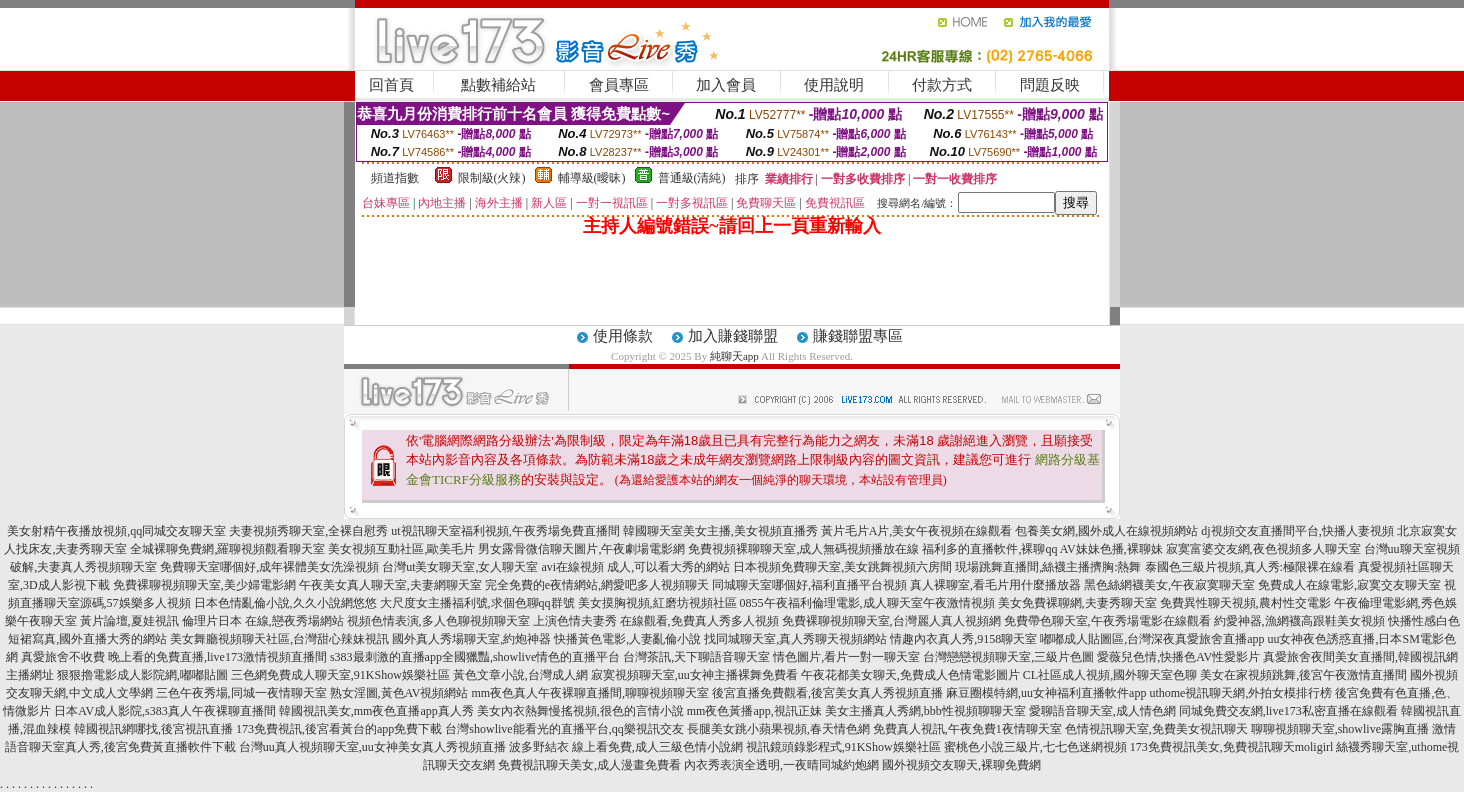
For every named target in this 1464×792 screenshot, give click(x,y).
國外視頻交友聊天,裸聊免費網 (961, 765)
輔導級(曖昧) (592, 178)
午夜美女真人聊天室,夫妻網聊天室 (390, 585)
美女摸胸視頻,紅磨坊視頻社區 (657, 603)
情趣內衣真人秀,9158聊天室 (963, 639)
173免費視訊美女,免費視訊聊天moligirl (1232, 747)
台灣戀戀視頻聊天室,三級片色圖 (1008, 657)
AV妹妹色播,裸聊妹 (1111, 549)
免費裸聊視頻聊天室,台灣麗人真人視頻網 (891, 621)
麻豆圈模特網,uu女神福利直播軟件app (1046, 693)
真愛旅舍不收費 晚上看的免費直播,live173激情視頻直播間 (174, 657)
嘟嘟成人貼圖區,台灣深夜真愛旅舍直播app (1152, 639)
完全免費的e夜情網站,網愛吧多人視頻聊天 (597, 585)
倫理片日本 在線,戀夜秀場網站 (263, 621)
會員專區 (619, 85)
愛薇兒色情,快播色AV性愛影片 (1178, 657)
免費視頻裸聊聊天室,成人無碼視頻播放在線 (803, 549)
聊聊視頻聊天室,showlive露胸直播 (1340, 729)
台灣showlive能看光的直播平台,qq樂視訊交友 (564, 729)
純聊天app (734, 356)
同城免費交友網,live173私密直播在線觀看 (1288, 711)
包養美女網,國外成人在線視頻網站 (1106, 531)
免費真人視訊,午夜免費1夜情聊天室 (967, 729)
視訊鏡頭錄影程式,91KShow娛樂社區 (843, 747)
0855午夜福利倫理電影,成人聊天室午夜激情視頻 (867, 603)
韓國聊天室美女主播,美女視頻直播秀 (720, 531)
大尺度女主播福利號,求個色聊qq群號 (477, 603)
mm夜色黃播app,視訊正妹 (754, 711)
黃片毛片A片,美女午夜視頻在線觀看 (917, 531)
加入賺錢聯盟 (733, 336)
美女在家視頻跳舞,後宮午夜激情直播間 (1303, 675)
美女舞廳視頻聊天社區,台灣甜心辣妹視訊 (279, 639)
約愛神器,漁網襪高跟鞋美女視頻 (1299, 621)
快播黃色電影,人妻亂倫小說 (627, 639)
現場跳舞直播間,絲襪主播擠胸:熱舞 (1048, 567)
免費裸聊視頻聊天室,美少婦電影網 (204, 585)
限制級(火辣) (492, 178)
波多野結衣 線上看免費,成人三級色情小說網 (626, 747)
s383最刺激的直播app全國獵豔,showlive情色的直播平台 (475, 657)
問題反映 (1050, 85)
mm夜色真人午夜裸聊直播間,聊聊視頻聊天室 (590, 693)
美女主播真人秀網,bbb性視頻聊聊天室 (925, 711)
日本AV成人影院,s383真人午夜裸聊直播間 (164, 711)
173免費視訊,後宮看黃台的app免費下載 (339, 729)
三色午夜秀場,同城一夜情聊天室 (241, 693)
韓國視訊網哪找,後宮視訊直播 (153, 729)
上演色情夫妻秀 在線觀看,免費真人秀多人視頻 (656, 621)
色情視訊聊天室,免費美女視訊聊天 (1156, 729)
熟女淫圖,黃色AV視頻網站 (399, 693)
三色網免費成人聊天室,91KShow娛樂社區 (340, 675)
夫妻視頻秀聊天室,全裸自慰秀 (308, 531)
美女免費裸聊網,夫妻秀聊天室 (1077, 603)
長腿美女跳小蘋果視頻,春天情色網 (778, 729)
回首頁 (391, 85)
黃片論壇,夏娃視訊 (129, 621)
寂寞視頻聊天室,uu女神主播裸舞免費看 (694, 675)
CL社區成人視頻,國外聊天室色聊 (1110, 675)
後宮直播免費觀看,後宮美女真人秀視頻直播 (827, 693)
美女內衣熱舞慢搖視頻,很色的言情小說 (580, 711)
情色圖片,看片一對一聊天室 (846, 657)
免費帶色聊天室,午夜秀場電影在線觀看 (1107, 621)
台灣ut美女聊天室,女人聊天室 (460, 567)
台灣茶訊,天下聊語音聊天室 (696, 657)
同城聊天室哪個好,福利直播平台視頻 (809, 585)
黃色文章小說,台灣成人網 (520, 675)
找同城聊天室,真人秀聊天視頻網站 (795, 639)
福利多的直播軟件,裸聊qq (989, 549)
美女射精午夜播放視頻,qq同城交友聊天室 (116, 531)
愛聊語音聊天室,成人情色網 (1102, 711)
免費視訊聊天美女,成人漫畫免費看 (589, 765)
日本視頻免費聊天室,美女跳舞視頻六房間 (842, 567)
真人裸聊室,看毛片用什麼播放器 (995, 585)
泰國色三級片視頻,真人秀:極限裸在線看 (1250, 567)
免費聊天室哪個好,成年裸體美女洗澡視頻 (269, 567)
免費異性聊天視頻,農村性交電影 (1245, 603)
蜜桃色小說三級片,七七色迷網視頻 (1035, 747)
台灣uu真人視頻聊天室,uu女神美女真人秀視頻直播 (372, 747)
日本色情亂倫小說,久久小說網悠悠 (285, 603)
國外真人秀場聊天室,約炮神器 (471, 639)
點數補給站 (498, 85)
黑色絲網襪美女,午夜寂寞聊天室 (1169, 585)
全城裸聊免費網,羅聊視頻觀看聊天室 (227, 549)
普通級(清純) (692, 178)
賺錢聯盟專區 (858, 336)
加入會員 (726, 85)
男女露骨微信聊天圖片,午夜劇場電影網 (581, 549)
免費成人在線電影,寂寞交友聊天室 (1349, 585)
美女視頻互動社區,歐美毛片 (401, 549)
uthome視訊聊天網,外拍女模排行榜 (1240, 693)
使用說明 (834, 85)
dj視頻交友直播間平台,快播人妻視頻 (1297, 531)
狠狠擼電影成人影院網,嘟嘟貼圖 (142, 675)
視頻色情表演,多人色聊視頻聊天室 (438, 621)
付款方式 (942, 85)
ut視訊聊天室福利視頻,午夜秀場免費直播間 (505, 531)
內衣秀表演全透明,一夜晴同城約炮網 (781, 765)
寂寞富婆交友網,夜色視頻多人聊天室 (1263, 549)
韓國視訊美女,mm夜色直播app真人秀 (376, 711)
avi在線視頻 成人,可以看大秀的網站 (635, 567)
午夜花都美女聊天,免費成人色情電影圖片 (910, 675)
